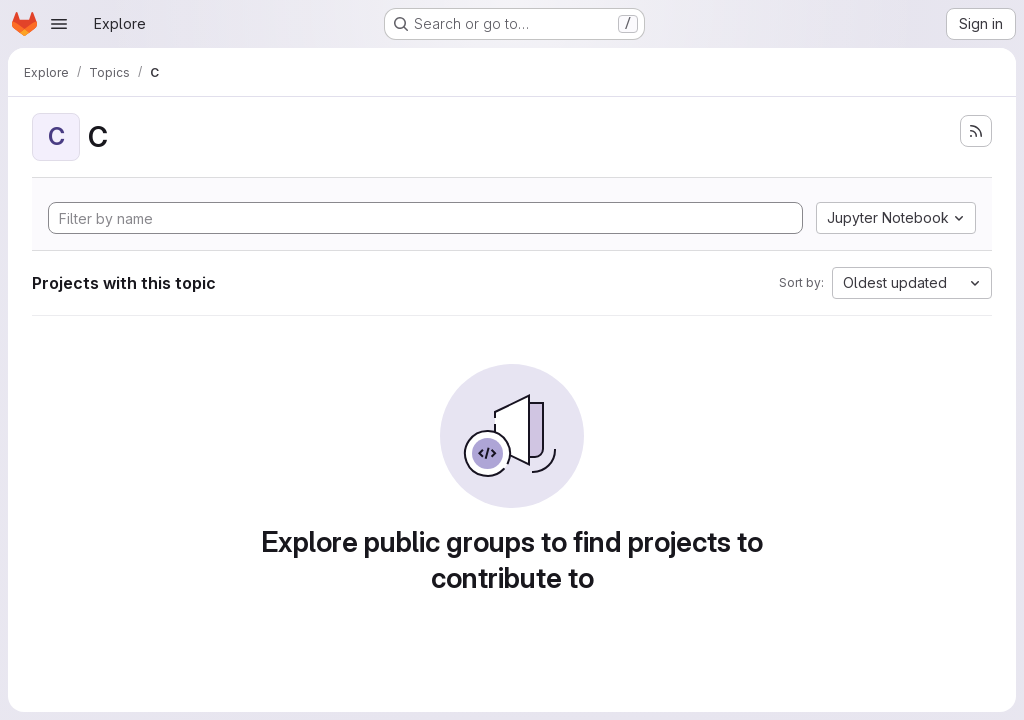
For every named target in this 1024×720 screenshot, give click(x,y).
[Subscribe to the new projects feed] (976, 131)
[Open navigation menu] (59, 24)
